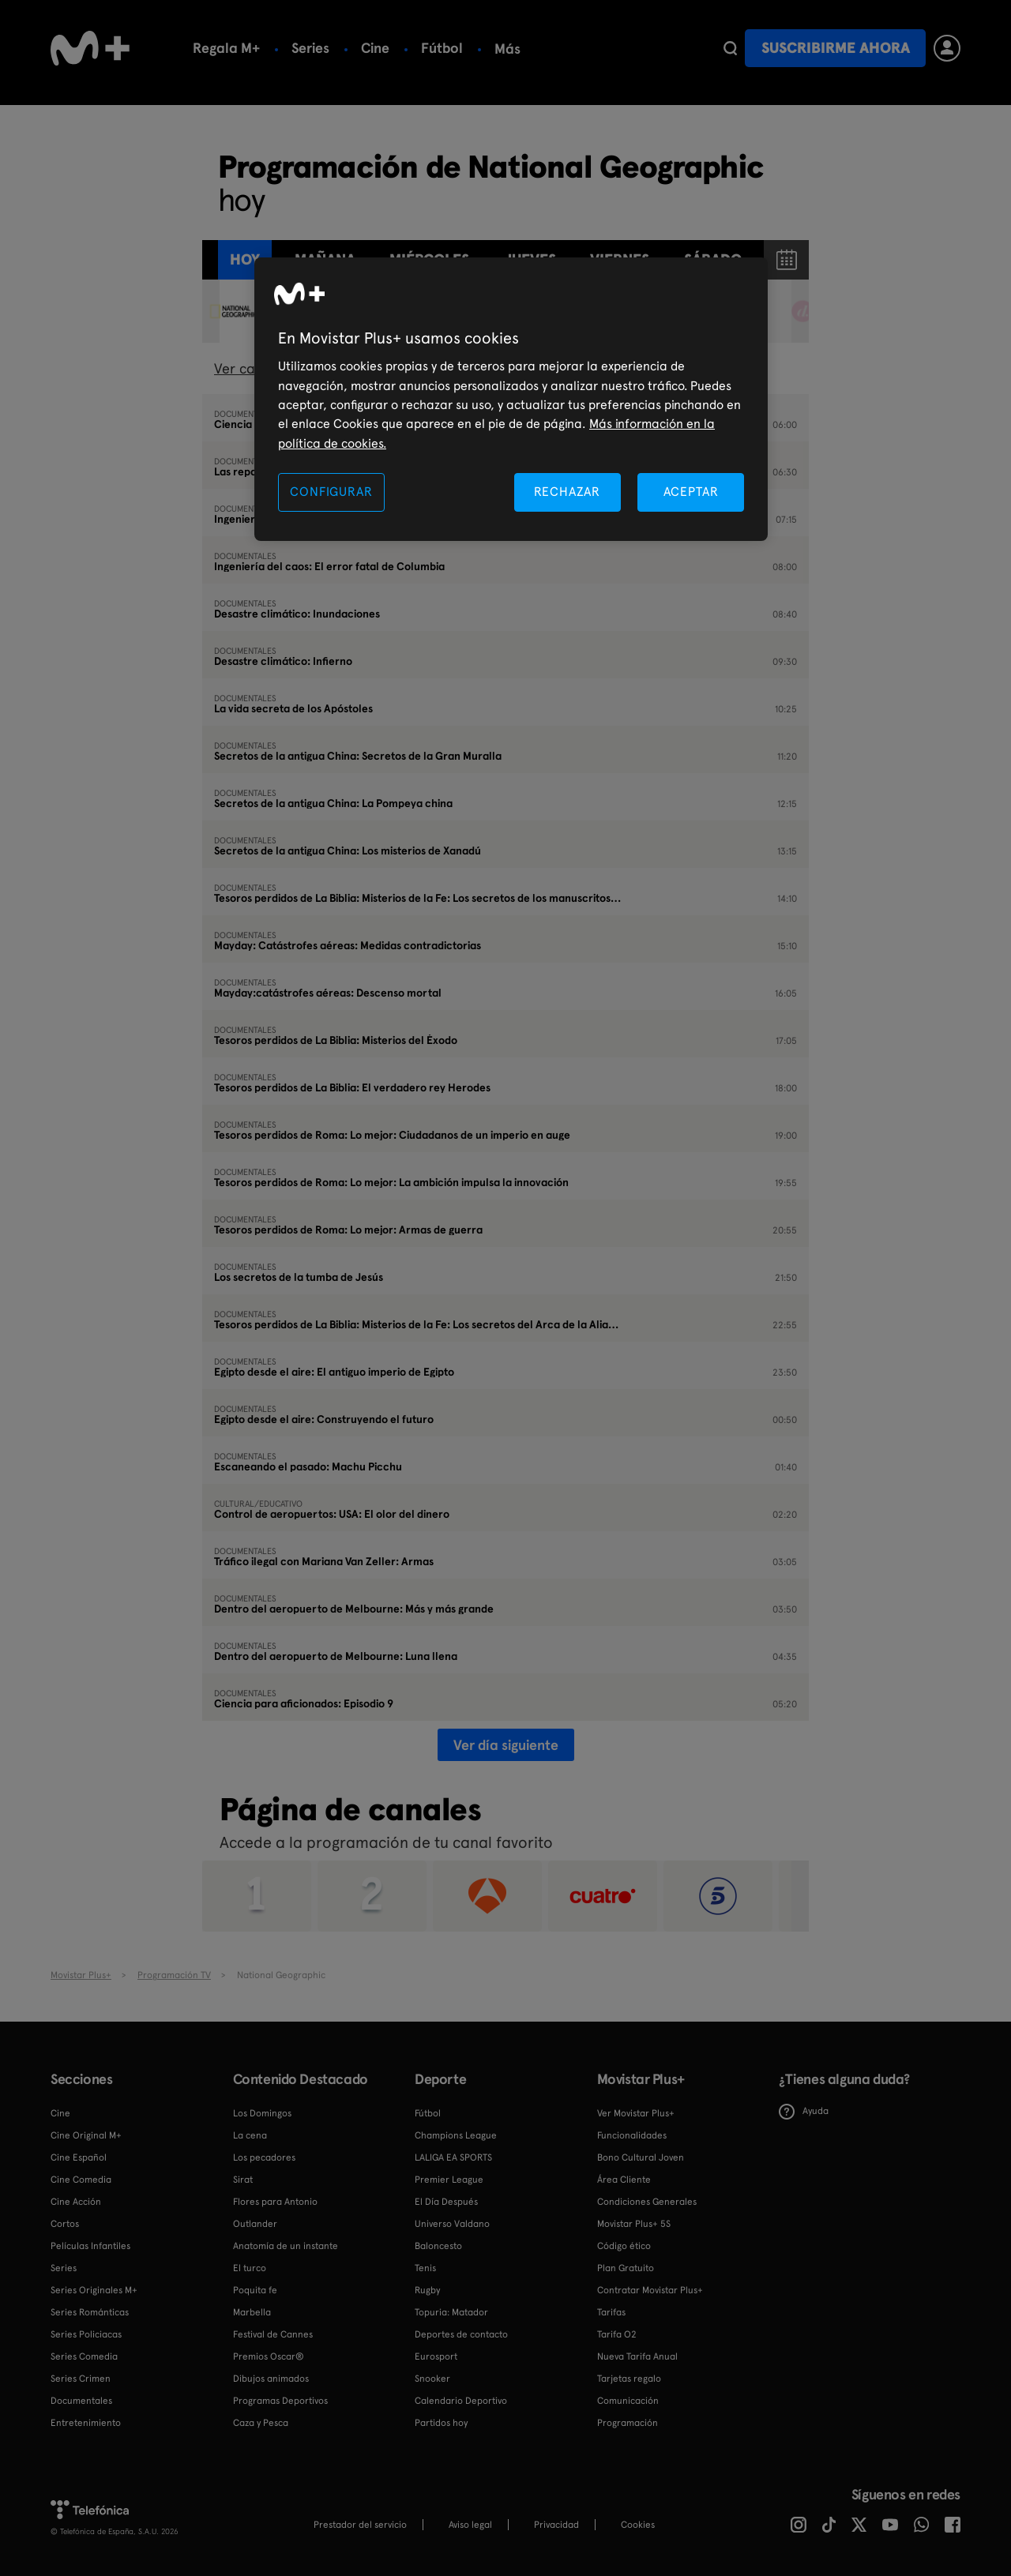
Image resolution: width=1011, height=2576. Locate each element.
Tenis (425, 2268)
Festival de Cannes (273, 2334)
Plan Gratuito (625, 2268)
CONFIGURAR (331, 491)
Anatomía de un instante (285, 2245)
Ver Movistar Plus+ (636, 2113)
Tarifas (611, 2312)
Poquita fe (255, 2290)
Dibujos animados (271, 2378)
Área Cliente (624, 2179)
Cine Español (79, 2157)
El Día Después (446, 2201)
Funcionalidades (632, 2135)
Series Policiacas (86, 2334)
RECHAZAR (567, 491)
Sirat (243, 2179)
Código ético (624, 2245)
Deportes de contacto (461, 2334)
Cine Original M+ (86, 2135)
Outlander (255, 2223)
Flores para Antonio (275, 2201)
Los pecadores (264, 2157)
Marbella (252, 2312)
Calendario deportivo (563, 47)
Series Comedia (84, 2356)
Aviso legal (470, 2524)
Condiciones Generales (647, 2201)
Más (676, 49)
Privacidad (556, 2524)
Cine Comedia (81, 2179)
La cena (250, 2135)
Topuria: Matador (451, 2312)
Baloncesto (438, 2245)
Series (310, 47)
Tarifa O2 (617, 2334)
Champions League (456, 2135)
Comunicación (628, 2400)
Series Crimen (81, 2378)
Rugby (427, 2290)
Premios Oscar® (268, 2356)
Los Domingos (262, 2113)
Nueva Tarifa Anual (637, 2356)
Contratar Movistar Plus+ (650, 2290)
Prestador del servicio (360, 2524)
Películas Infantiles (90, 2245)
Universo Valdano (452, 2223)
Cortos (65, 2223)
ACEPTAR (691, 491)
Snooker (432, 2378)
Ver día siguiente (505, 1745)
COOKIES (638, 2524)
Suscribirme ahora (835, 48)
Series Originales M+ (94, 2290)
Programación (627, 2422)
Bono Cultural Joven (640, 2157)
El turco (249, 2268)
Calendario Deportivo (461, 2400)
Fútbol (442, 47)
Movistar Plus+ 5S (634, 2223)
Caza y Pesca (260, 2422)
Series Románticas (90, 2312)
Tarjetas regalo (629, 2378)
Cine (375, 47)
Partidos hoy (441, 2422)
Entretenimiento (86, 2422)
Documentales (81, 2400)
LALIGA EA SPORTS (453, 2157)
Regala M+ (226, 47)
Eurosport (436, 2356)
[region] (511, 399)
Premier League (449, 2179)
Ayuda (804, 2112)
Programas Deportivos (280, 2400)
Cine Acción (76, 2201)
